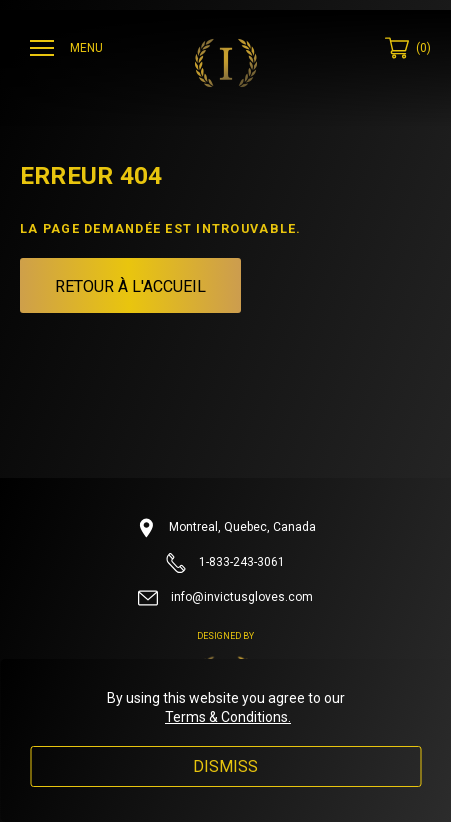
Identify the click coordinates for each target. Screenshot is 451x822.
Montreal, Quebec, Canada (226, 528)
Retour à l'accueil (130, 286)
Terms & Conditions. (228, 717)
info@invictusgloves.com (225, 598)
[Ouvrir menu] (69, 48)
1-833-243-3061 (225, 563)
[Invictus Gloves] (226, 63)
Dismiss (225, 766)
